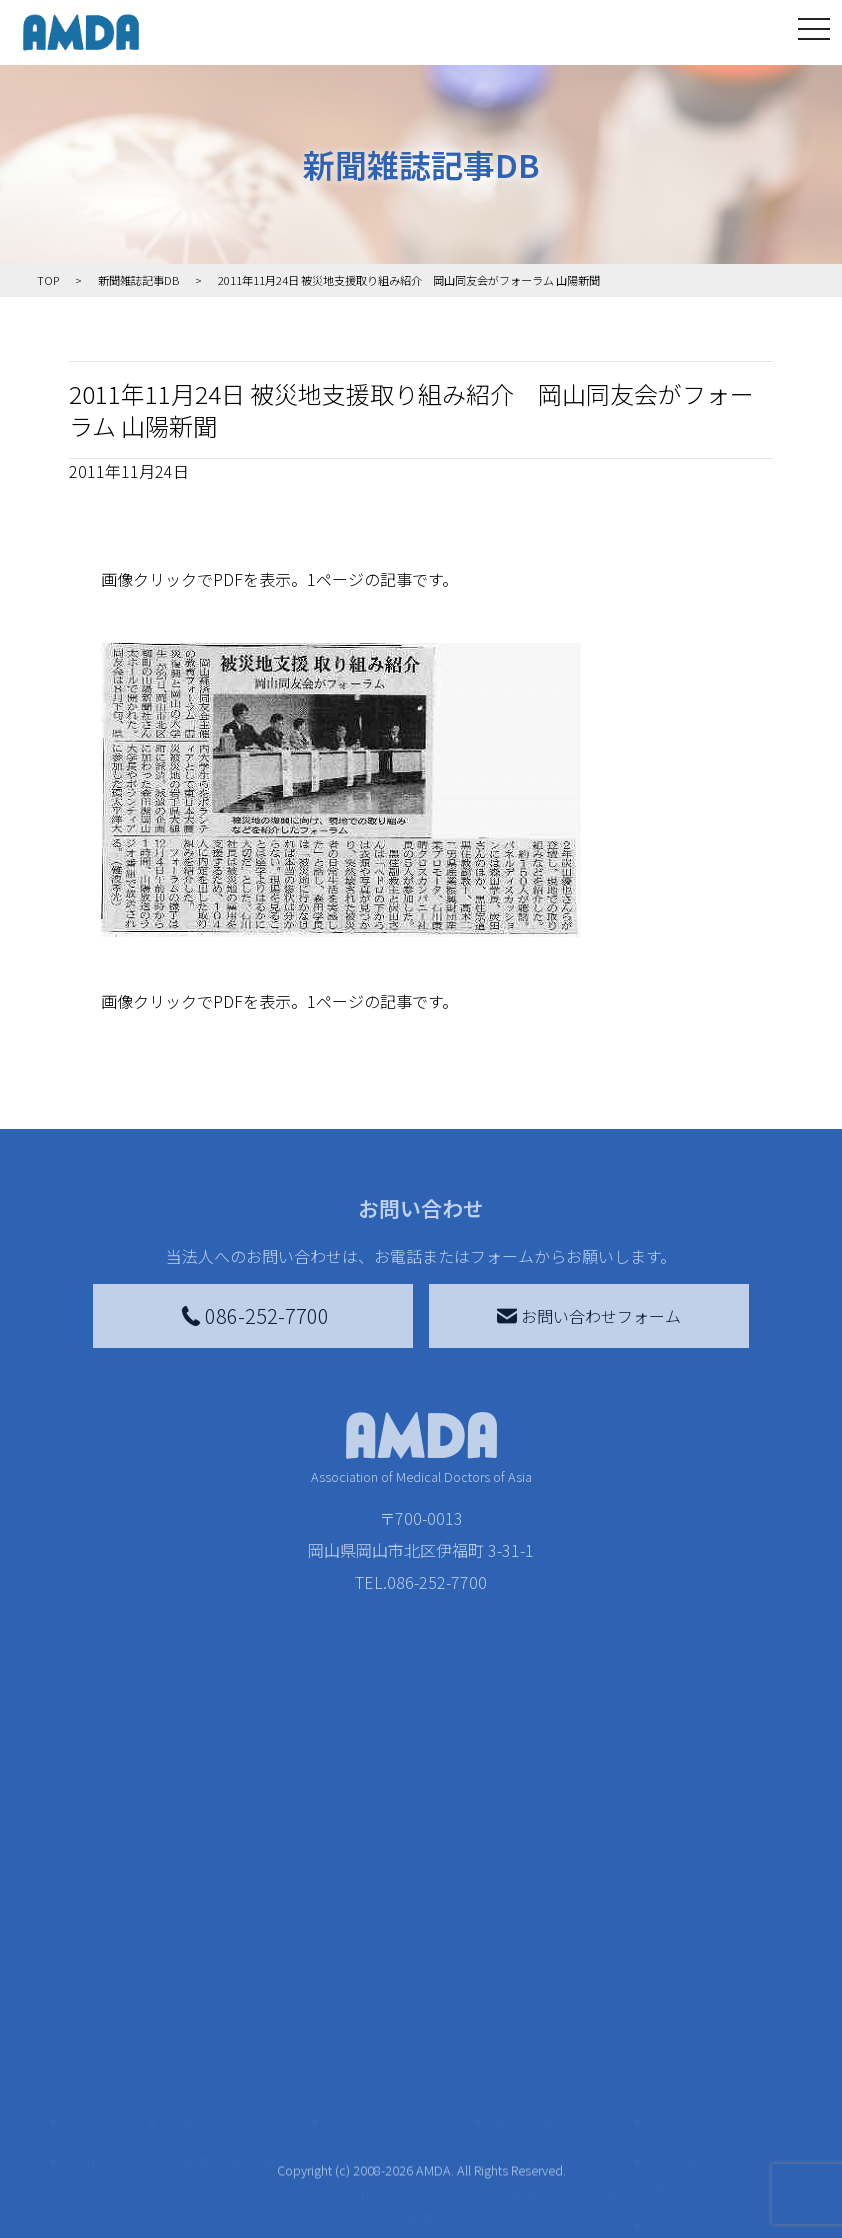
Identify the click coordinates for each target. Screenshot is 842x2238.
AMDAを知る (114, 1920)
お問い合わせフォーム (589, 1316)
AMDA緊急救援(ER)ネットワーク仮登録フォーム (248, 2200)
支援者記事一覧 (399, 2200)
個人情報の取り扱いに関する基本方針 (709, 2048)
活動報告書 (113, 2028)
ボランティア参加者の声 (243, 2132)
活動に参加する (224, 2048)
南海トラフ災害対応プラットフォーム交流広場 (570, 1976)
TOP (84, 1880)
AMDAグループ (118, 1972)
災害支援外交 (554, 1920)
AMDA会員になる (404, 1920)
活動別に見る (228, 2008)
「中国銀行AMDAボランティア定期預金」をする (412, 2144)
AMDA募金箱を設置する (412, 2076)
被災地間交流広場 (558, 1880)
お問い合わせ (701, 1880)
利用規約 (685, 1984)
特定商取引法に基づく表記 (709, 1932)
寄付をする (371, 1880)
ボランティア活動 (243, 2088)
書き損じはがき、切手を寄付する (406, 2020)
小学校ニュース (113, 2084)
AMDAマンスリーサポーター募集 (412, 1964)
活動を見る (208, 1880)
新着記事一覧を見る (244, 1932)
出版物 (105, 2128)
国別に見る (220, 1976)
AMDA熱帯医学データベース (118, 2184)
